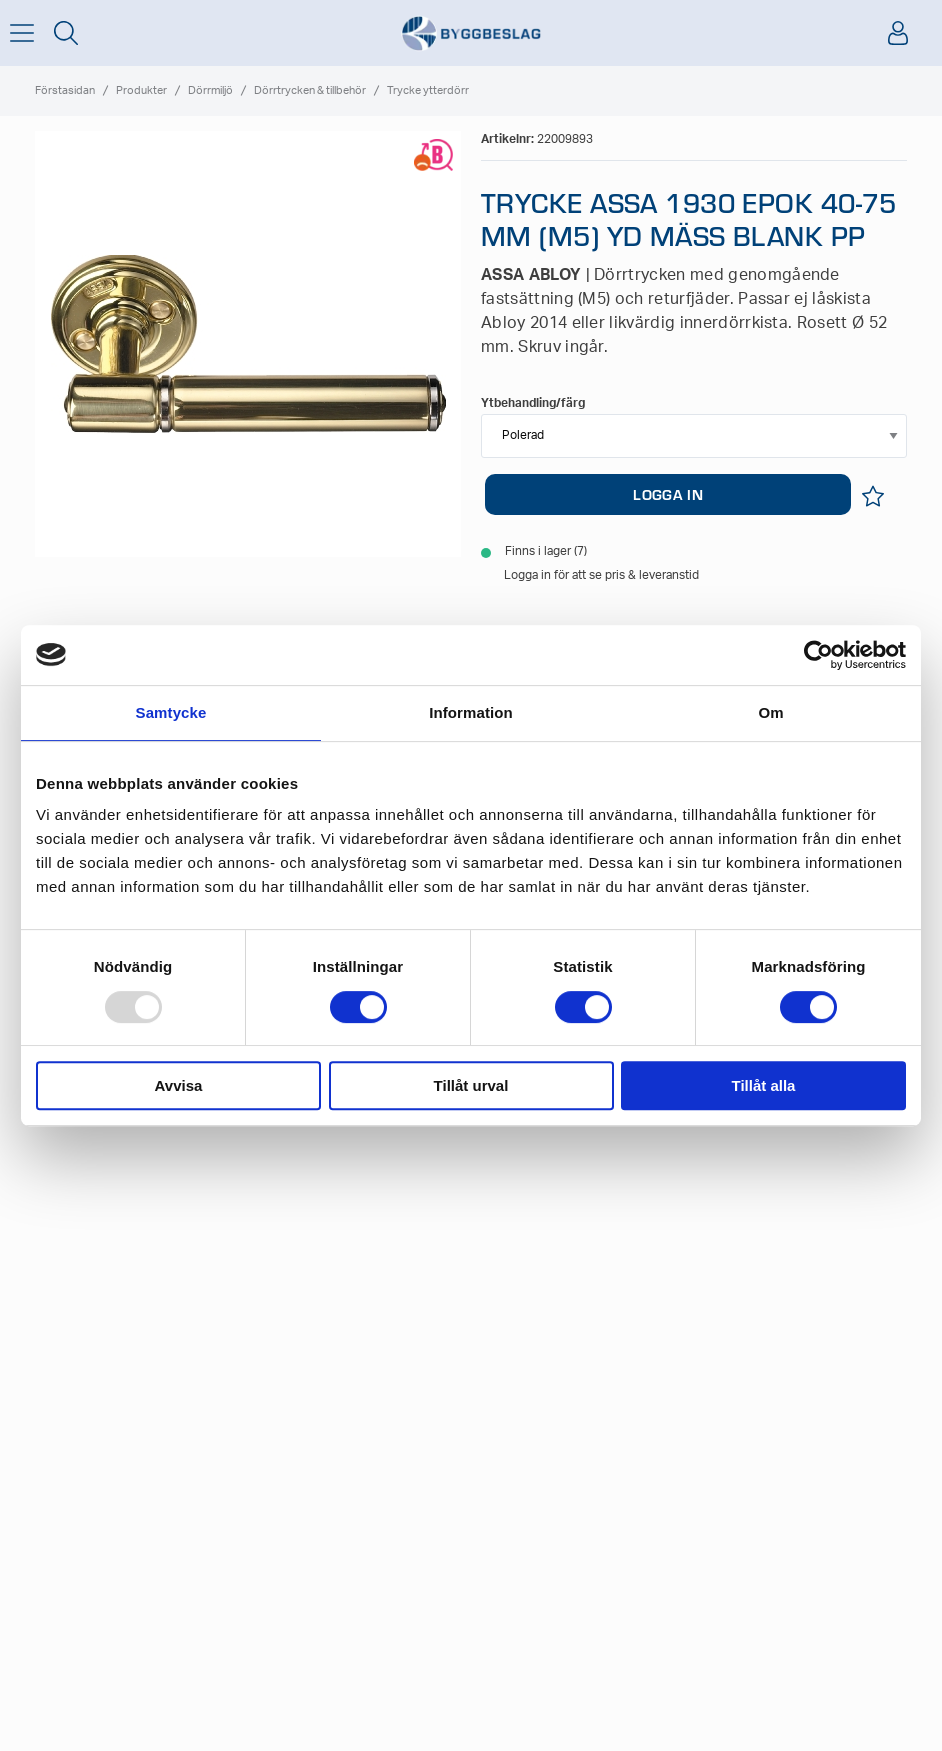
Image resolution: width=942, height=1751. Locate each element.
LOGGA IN (667, 494)
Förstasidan (65, 90)
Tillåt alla (764, 1085)
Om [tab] (770, 712)
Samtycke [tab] (171, 712)
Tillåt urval (471, 1085)
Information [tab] (471, 712)
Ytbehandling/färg (533, 403)
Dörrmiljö (210, 90)
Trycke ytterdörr (428, 90)
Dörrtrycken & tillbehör (310, 90)
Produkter (141, 90)
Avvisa (179, 1085)
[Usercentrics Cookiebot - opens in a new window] (818, 655)
